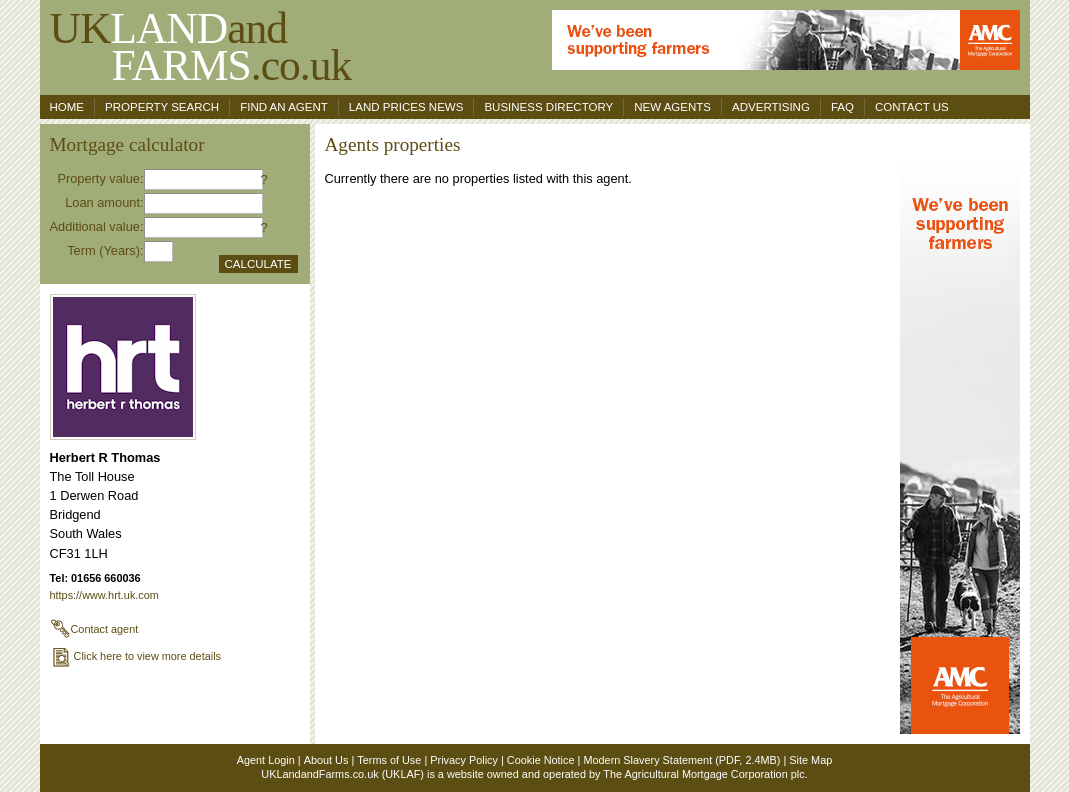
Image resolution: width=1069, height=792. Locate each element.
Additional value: (97, 226)
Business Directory (548, 107)
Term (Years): (105, 250)
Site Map (810, 760)
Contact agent (94, 629)
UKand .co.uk (201, 46)
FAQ (842, 107)
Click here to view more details (136, 656)
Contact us (912, 107)
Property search (162, 107)
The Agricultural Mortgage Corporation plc (703, 774)
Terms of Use (389, 760)
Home (67, 107)
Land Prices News (406, 107)
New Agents (672, 107)
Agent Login (266, 760)
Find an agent (284, 107)
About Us (326, 760)
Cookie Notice (541, 760)
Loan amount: (104, 202)
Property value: (100, 178)
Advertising (771, 107)
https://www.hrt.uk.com (104, 595)
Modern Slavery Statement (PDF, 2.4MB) (681, 760)
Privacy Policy (464, 760)
